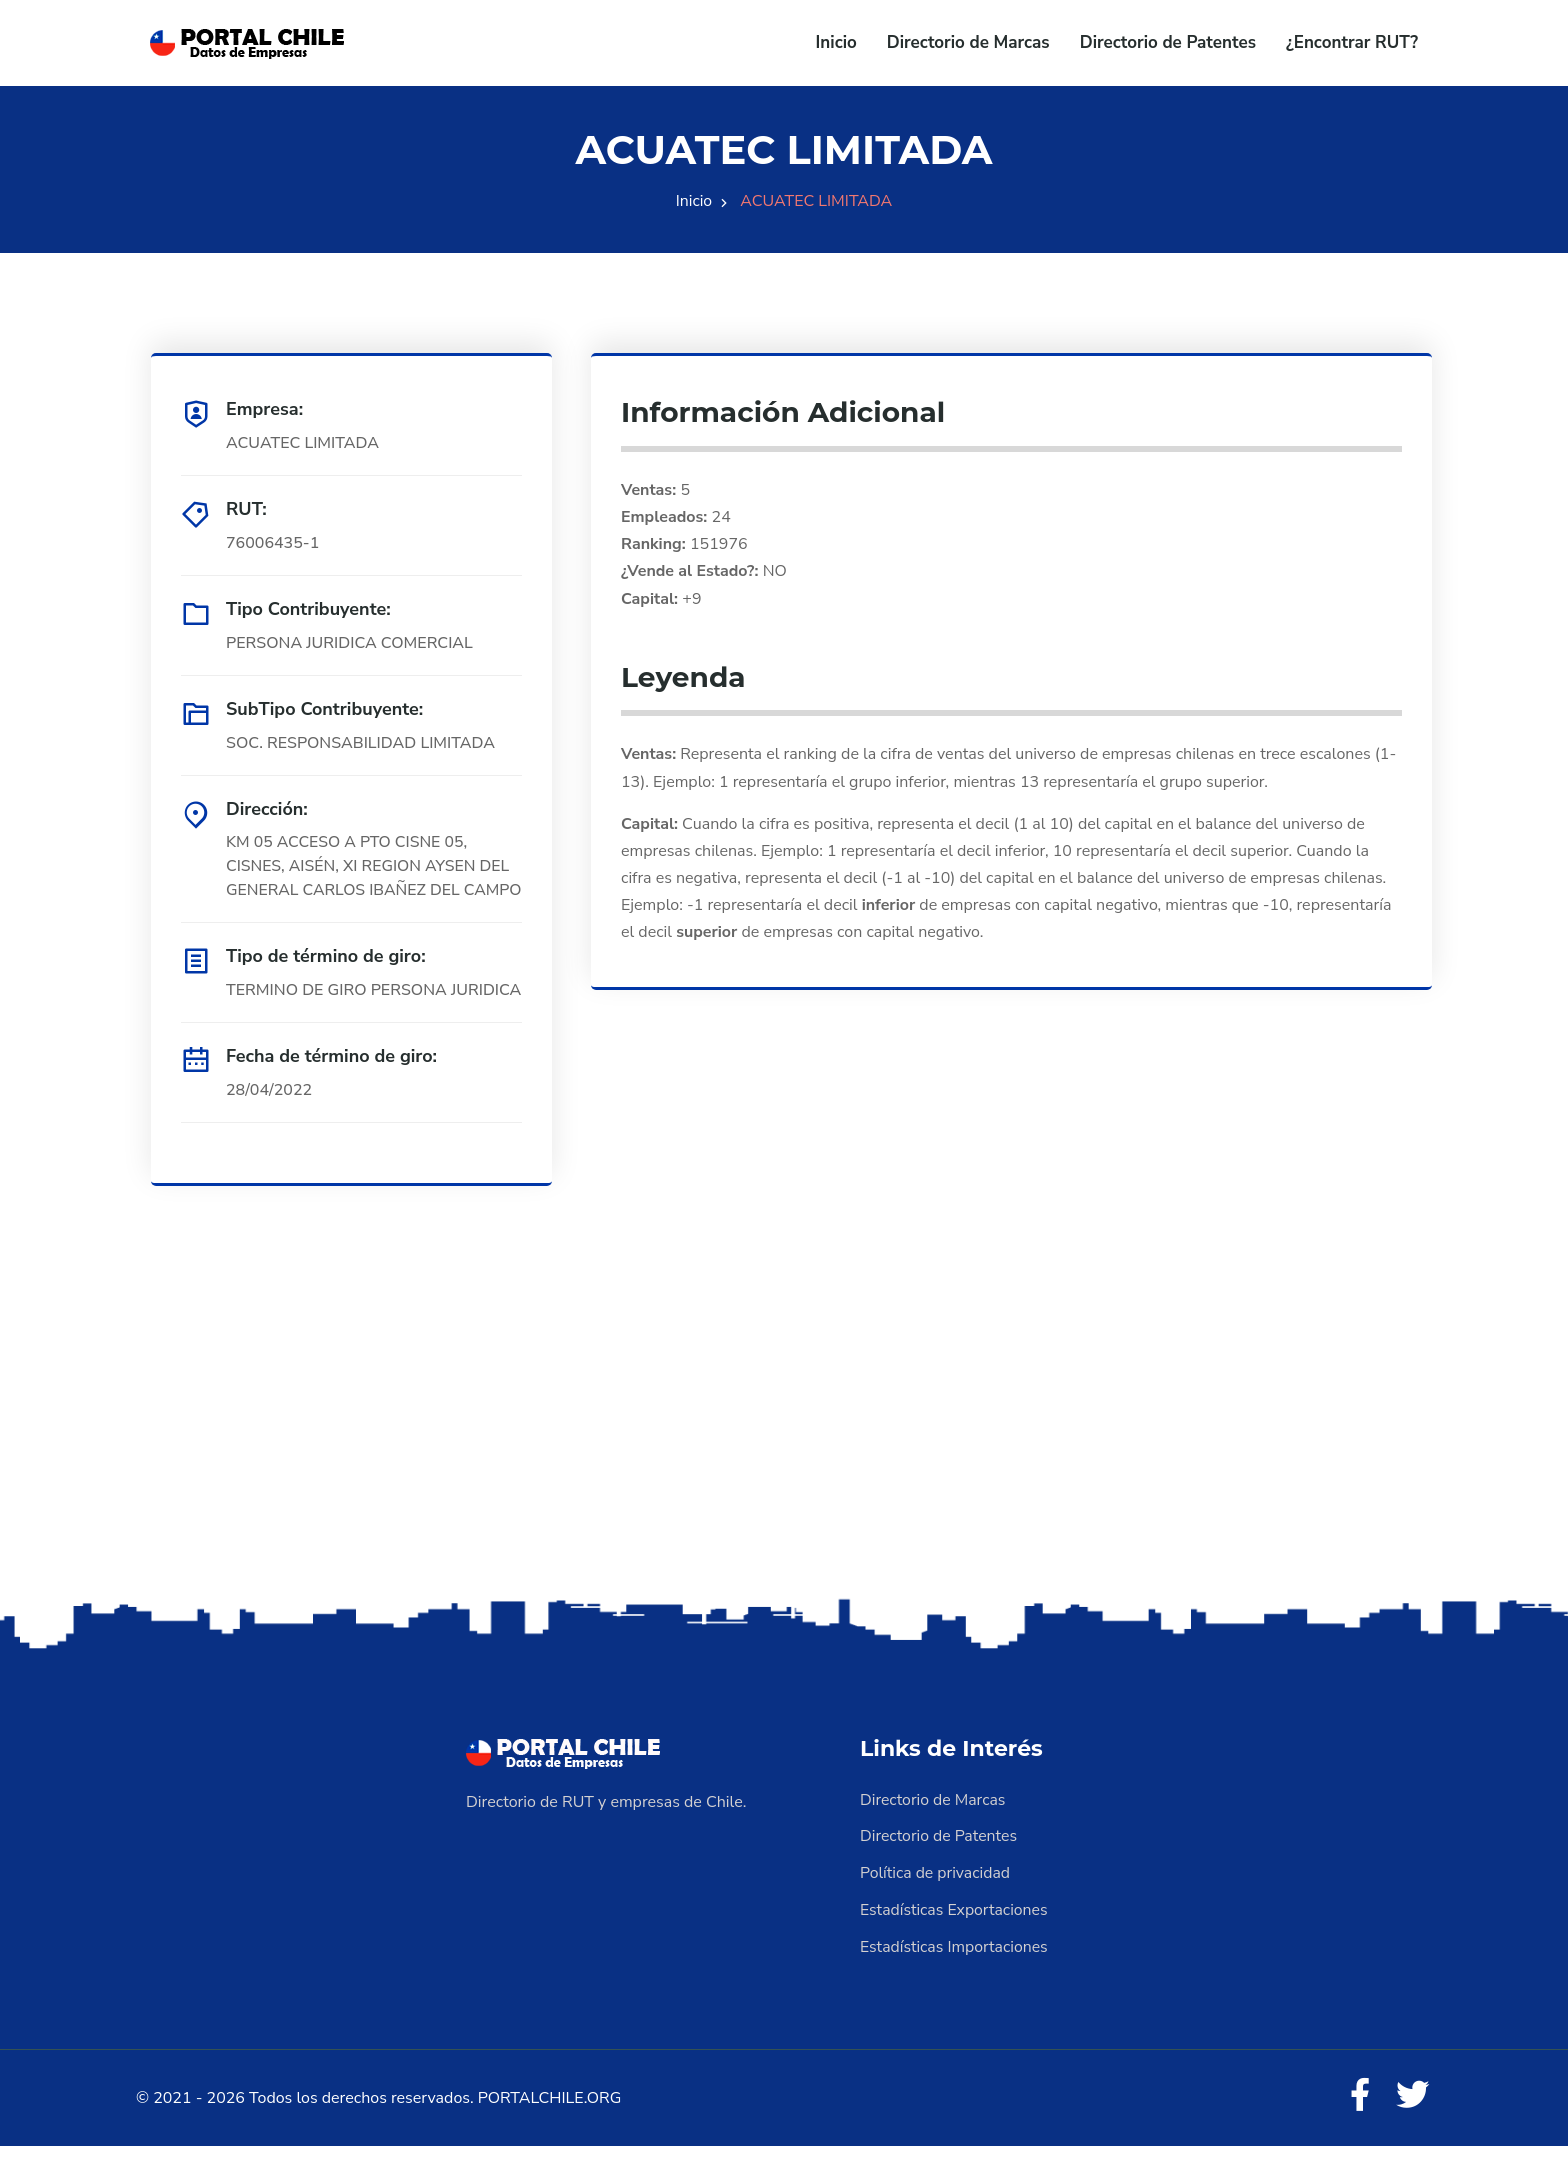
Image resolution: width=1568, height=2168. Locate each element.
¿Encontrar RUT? (1352, 42)
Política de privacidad (936, 1896)
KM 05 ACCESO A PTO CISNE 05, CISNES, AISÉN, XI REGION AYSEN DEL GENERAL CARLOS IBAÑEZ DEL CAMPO (369, 879)
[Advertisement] (784, 1461)
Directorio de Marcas (968, 42)
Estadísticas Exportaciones (955, 1932)
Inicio (836, 42)
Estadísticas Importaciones (955, 1968)
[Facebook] (1358, 2118)
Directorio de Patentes (1168, 42)
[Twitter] (1412, 2118)
